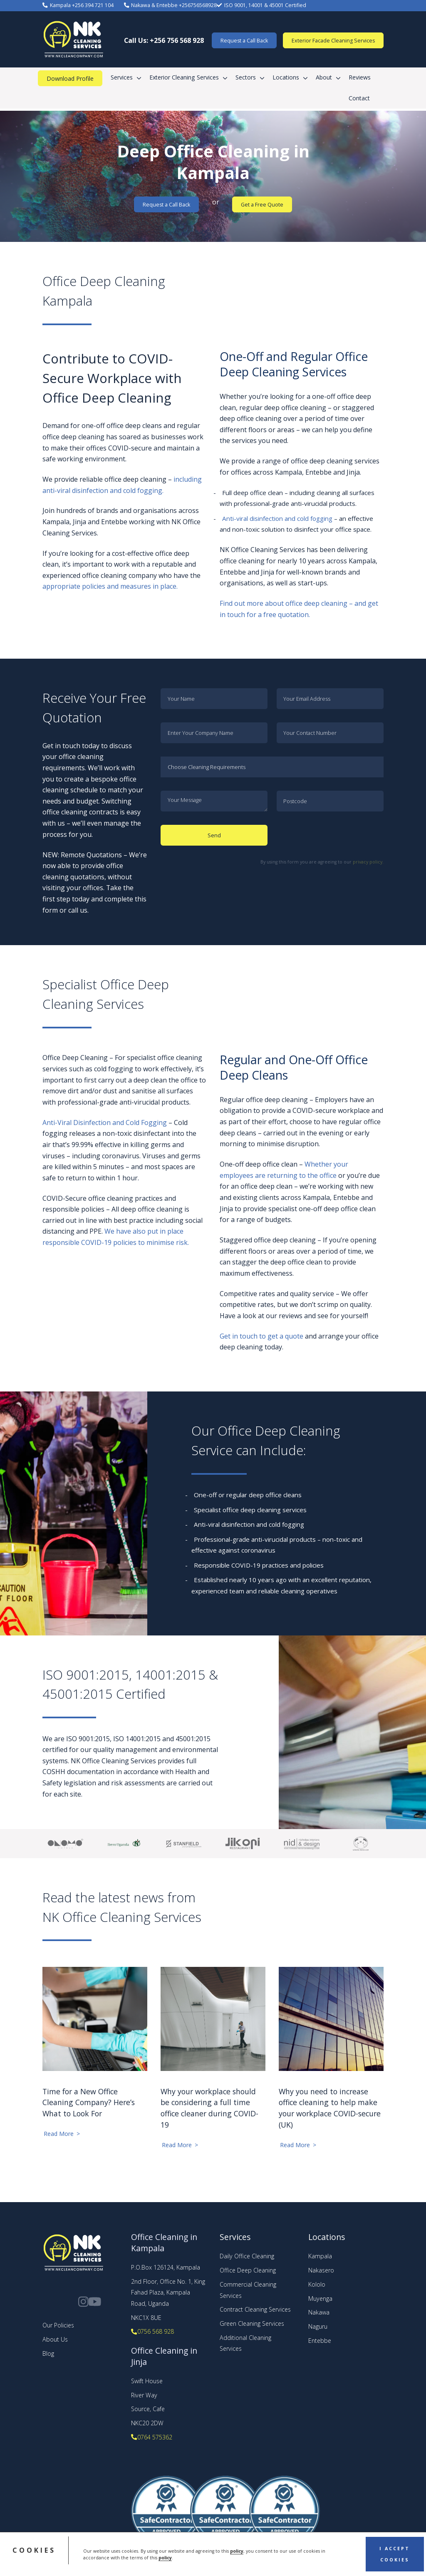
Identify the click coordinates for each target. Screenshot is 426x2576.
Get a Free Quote (262, 204)
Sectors (245, 77)
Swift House (147, 2381)
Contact (359, 98)
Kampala (320, 2256)
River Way (144, 2395)
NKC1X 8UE (146, 2318)
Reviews (360, 77)
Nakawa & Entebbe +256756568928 (170, 5)
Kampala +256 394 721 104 (77, 5)
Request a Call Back (244, 40)
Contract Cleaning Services (255, 2309)
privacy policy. (368, 862)
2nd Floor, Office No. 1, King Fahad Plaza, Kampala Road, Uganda (168, 2292)
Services (122, 77)
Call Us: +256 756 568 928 (164, 40)
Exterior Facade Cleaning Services (333, 40)
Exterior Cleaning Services (184, 77)
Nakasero (321, 2270)
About (324, 77)
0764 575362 (151, 2437)
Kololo (316, 2284)
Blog (48, 2353)
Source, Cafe (148, 2409)
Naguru (317, 2326)
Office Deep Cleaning (248, 2270)
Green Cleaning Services (252, 2323)
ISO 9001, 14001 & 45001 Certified (261, 5)
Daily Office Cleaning (247, 2256)
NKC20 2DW (147, 2423)
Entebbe (319, 2341)
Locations (285, 77)
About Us (55, 2339)
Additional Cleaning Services (245, 2343)
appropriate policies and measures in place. (110, 586)
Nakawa (318, 2312)
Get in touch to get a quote (261, 1336)
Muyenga (320, 2298)
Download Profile (70, 78)
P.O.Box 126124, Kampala (165, 2267)
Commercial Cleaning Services (248, 2290)
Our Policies (58, 2325)
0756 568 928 (152, 2331)
